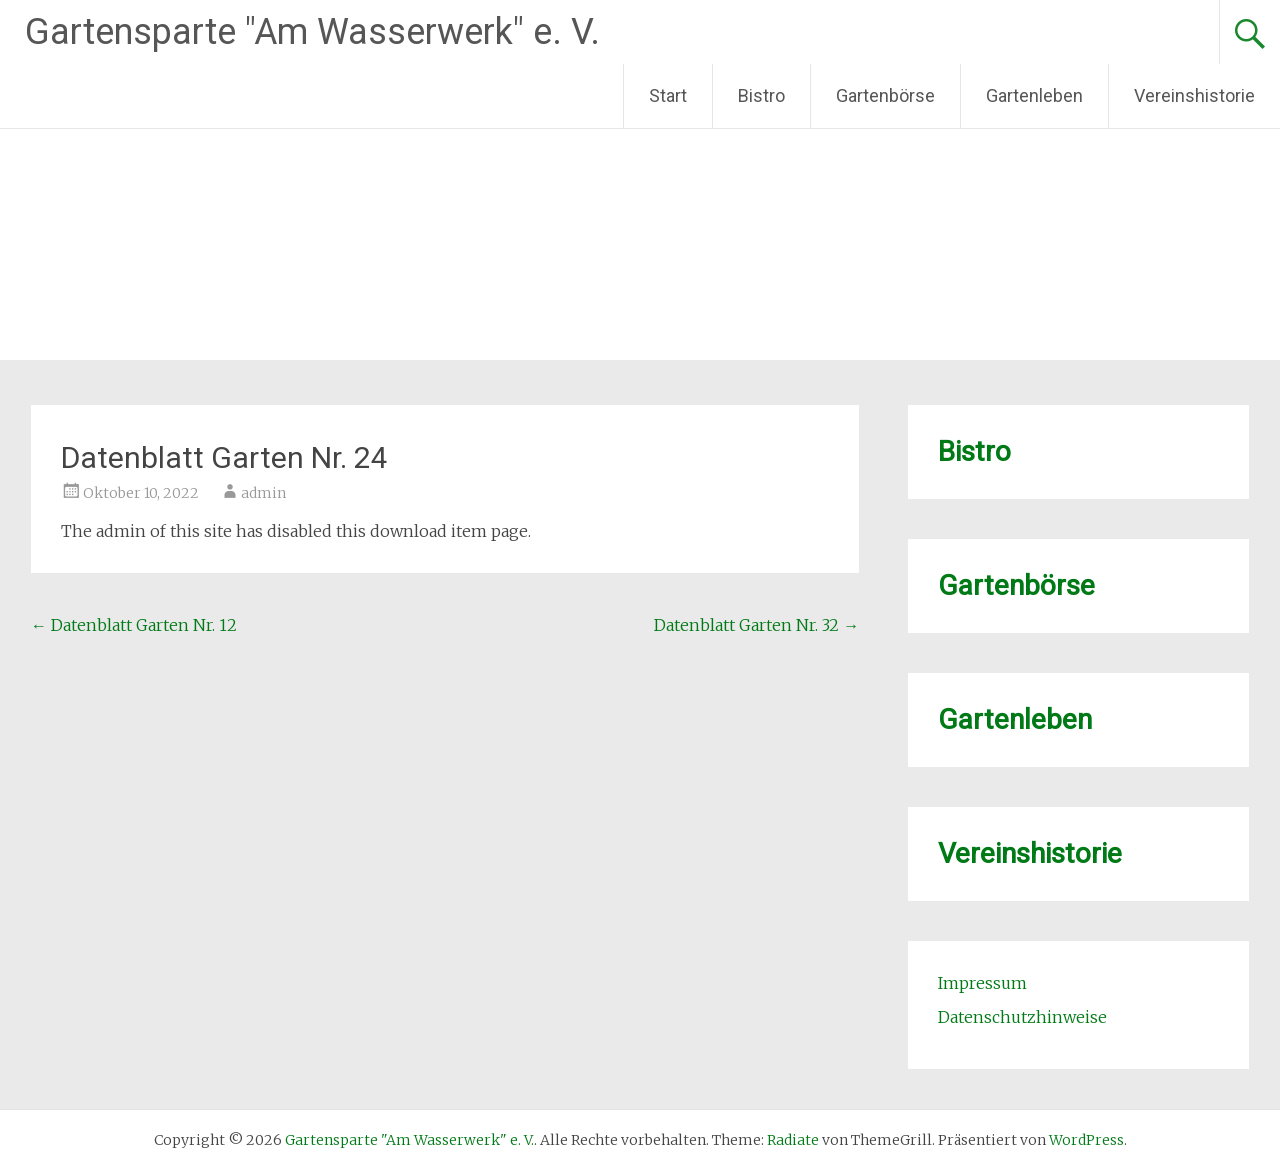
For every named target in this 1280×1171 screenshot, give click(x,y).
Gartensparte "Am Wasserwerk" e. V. (312, 32)
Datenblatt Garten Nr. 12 (134, 625)
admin (263, 493)
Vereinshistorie (1194, 95)
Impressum (982, 983)
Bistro (761, 95)
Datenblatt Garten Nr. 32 (756, 625)
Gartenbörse (885, 95)
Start (668, 95)
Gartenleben (1034, 95)
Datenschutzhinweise (1022, 1017)
